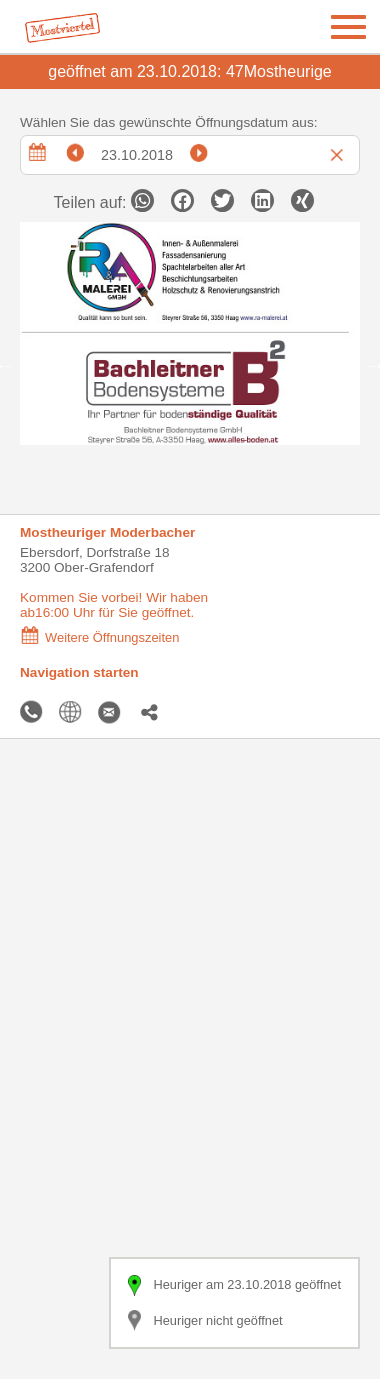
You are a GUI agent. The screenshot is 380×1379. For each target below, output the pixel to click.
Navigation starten (79, 672)
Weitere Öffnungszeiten (99, 637)
